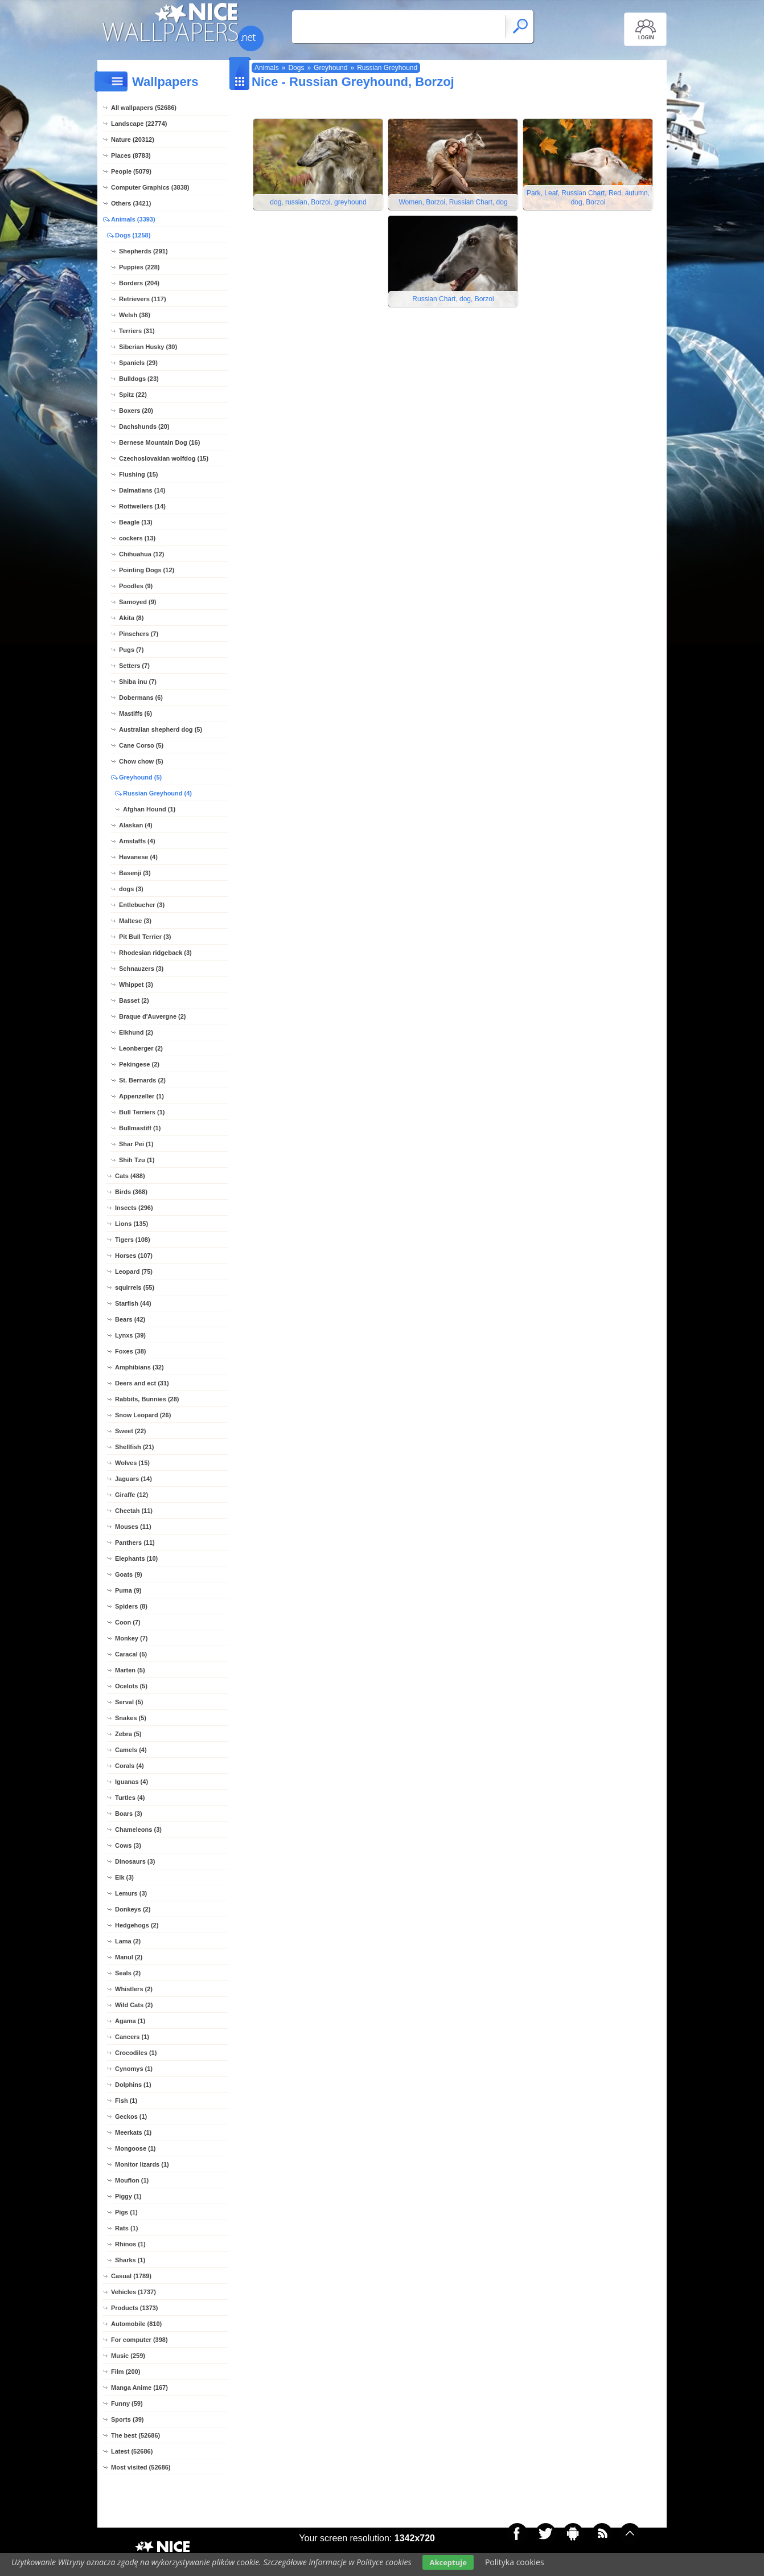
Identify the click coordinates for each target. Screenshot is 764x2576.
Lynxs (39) (130, 1335)
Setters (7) (134, 665)
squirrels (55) (134, 1287)
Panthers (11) (135, 1542)
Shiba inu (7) (138, 681)
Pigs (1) (126, 2212)
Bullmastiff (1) (140, 1128)
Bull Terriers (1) (142, 1112)
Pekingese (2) (139, 1064)
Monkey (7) (131, 1638)
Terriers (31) (137, 330)
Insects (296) (134, 1207)
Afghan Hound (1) (149, 809)
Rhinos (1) (130, 2244)
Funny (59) (127, 2403)
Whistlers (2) (134, 1989)
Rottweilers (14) (142, 506)
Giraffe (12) (131, 1494)
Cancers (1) (132, 2036)
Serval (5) (129, 1702)
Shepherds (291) (143, 251)
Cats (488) (130, 1175)
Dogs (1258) (132, 235)
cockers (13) (137, 538)
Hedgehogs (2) (136, 1925)
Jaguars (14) (133, 1478)
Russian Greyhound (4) (157, 793)
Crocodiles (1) (136, 2052)
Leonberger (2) (141, 1048)
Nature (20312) (132, 139)
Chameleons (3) (138, 1829)
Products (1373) (134, 2307)
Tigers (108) (132, 1239)
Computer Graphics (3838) (150, 187)
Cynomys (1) (134, 2068)
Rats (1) (126, 2228)
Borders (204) (139, 283)
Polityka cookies (514, 2562)
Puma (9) (128, 1590)
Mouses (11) (133, 1526)
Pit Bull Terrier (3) (145, 936)
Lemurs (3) (131, 1893)
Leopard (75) (134, 1271)
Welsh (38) (134, 314)
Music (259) (128, 2355)
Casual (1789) (131, 2276)
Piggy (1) (128, 2196)
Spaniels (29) (138, 362)
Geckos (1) (131, 2116)
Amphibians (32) (139, 1367)
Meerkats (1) (133, 2132)
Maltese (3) (135, 920)
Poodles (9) (136, 586)
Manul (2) (128, 1957)
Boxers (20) (136, 410)
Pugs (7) (131, 649)
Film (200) (125, 2371)
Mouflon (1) (132, 2180)
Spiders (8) (131, 1606)
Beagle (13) (136, 522)
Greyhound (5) (140, 777)
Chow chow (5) (141, 761)
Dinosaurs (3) (135, 1861)
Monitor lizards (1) (142, 2164)
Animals (266, 68)
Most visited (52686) (141, 2467)
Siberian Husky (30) (148, 346)
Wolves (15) (132, 1462)
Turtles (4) (130, 1797)
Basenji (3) (135, 872)
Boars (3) (128, 1813)
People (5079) (131, 171)
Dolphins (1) (133, 2084)
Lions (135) (131, 1223)
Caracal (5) (131, 1654)
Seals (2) (128, 1973)
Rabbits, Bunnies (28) (147, 1399)
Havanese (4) (138, 857)
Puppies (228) (139, 267)
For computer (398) (139, 2339)
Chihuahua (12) (141, 554)
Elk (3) (124, 1877)
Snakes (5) (130, 1717)
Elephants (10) (136, 1558)
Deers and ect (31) (142, 1383)
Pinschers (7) (138, 633)
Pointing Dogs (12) (146, 570)
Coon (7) (128, 1622)
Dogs (296, 68)
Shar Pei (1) (136, 1144)
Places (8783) (131, 155)
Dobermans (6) (141, 697)
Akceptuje (447, 2562)
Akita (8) (131, 617)
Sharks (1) (130, 2260)
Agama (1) (130, 2020)
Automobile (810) (136, 2323)
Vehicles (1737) (133, 2291)
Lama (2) (128, 1941)
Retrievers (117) (142, 299)
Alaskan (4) (136, 825)
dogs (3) (131, 888)
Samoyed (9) (137, 601)
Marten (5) (130, 1670)
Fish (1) (126, 2100)
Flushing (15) (138, 474)
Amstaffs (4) (137, 841)
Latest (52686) (132, 2451)
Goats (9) (128, 1574)
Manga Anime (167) (139, 2387)
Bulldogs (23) (139, 378)
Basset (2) (134, 1000)
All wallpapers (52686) (143, 107)
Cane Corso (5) (141, 745)
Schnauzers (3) (141, 968)
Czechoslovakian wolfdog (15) (163, 458)
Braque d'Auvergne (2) (152, 1016)
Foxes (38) (130, 1351)
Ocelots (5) (131, 1686)
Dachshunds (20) (144, 426)
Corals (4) (129, 1765)
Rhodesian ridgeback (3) (155, 952)
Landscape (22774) (139, 123)
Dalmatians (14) (142, 490)
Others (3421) (131, 203)
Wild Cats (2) (134, 2004)
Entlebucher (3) (142, 904)
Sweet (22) (130, 1431)
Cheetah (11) (134, 1510)
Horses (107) (134, 1255)
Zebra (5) (128, 1733)
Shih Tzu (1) (136, 1159)
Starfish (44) (133, 1303)
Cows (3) (128, 1845)
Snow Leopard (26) (143, 1415)
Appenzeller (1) (141, 1096)
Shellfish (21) (134, 1446)
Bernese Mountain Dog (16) (159, 442)
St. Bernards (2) (142, 1080)
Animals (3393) (133, 219)
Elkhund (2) (136, 1032)
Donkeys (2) (132, 1909)
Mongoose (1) (135, 2148)
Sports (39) (127, 2419)
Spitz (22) (133, 394)
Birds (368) (131, 1191)
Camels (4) (131, 1749)
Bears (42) (130, 1319)
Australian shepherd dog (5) (160, 729)
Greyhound (330, 68)
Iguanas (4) (131, 1781)
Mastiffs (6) (135, 713)
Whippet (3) (136, 984)
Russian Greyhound (387, 68)
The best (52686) (135, 2435)
